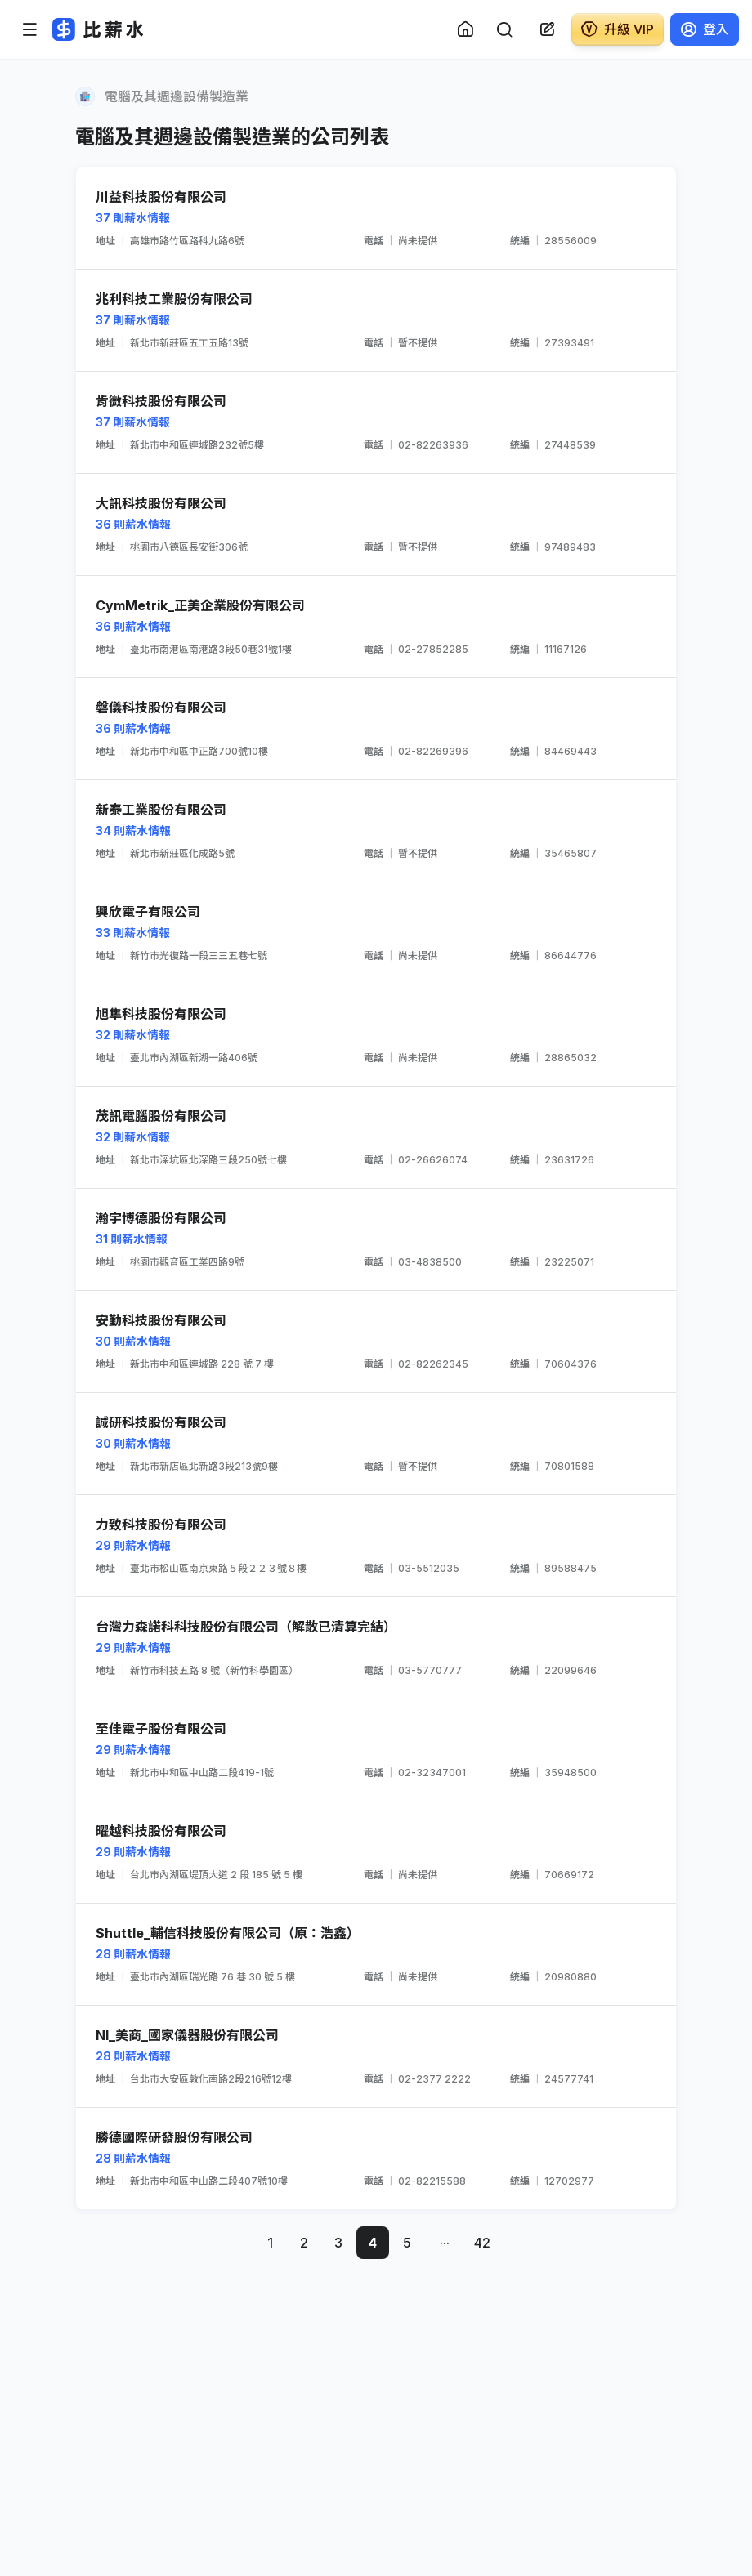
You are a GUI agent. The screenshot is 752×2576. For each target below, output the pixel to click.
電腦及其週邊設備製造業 (176, 96)
